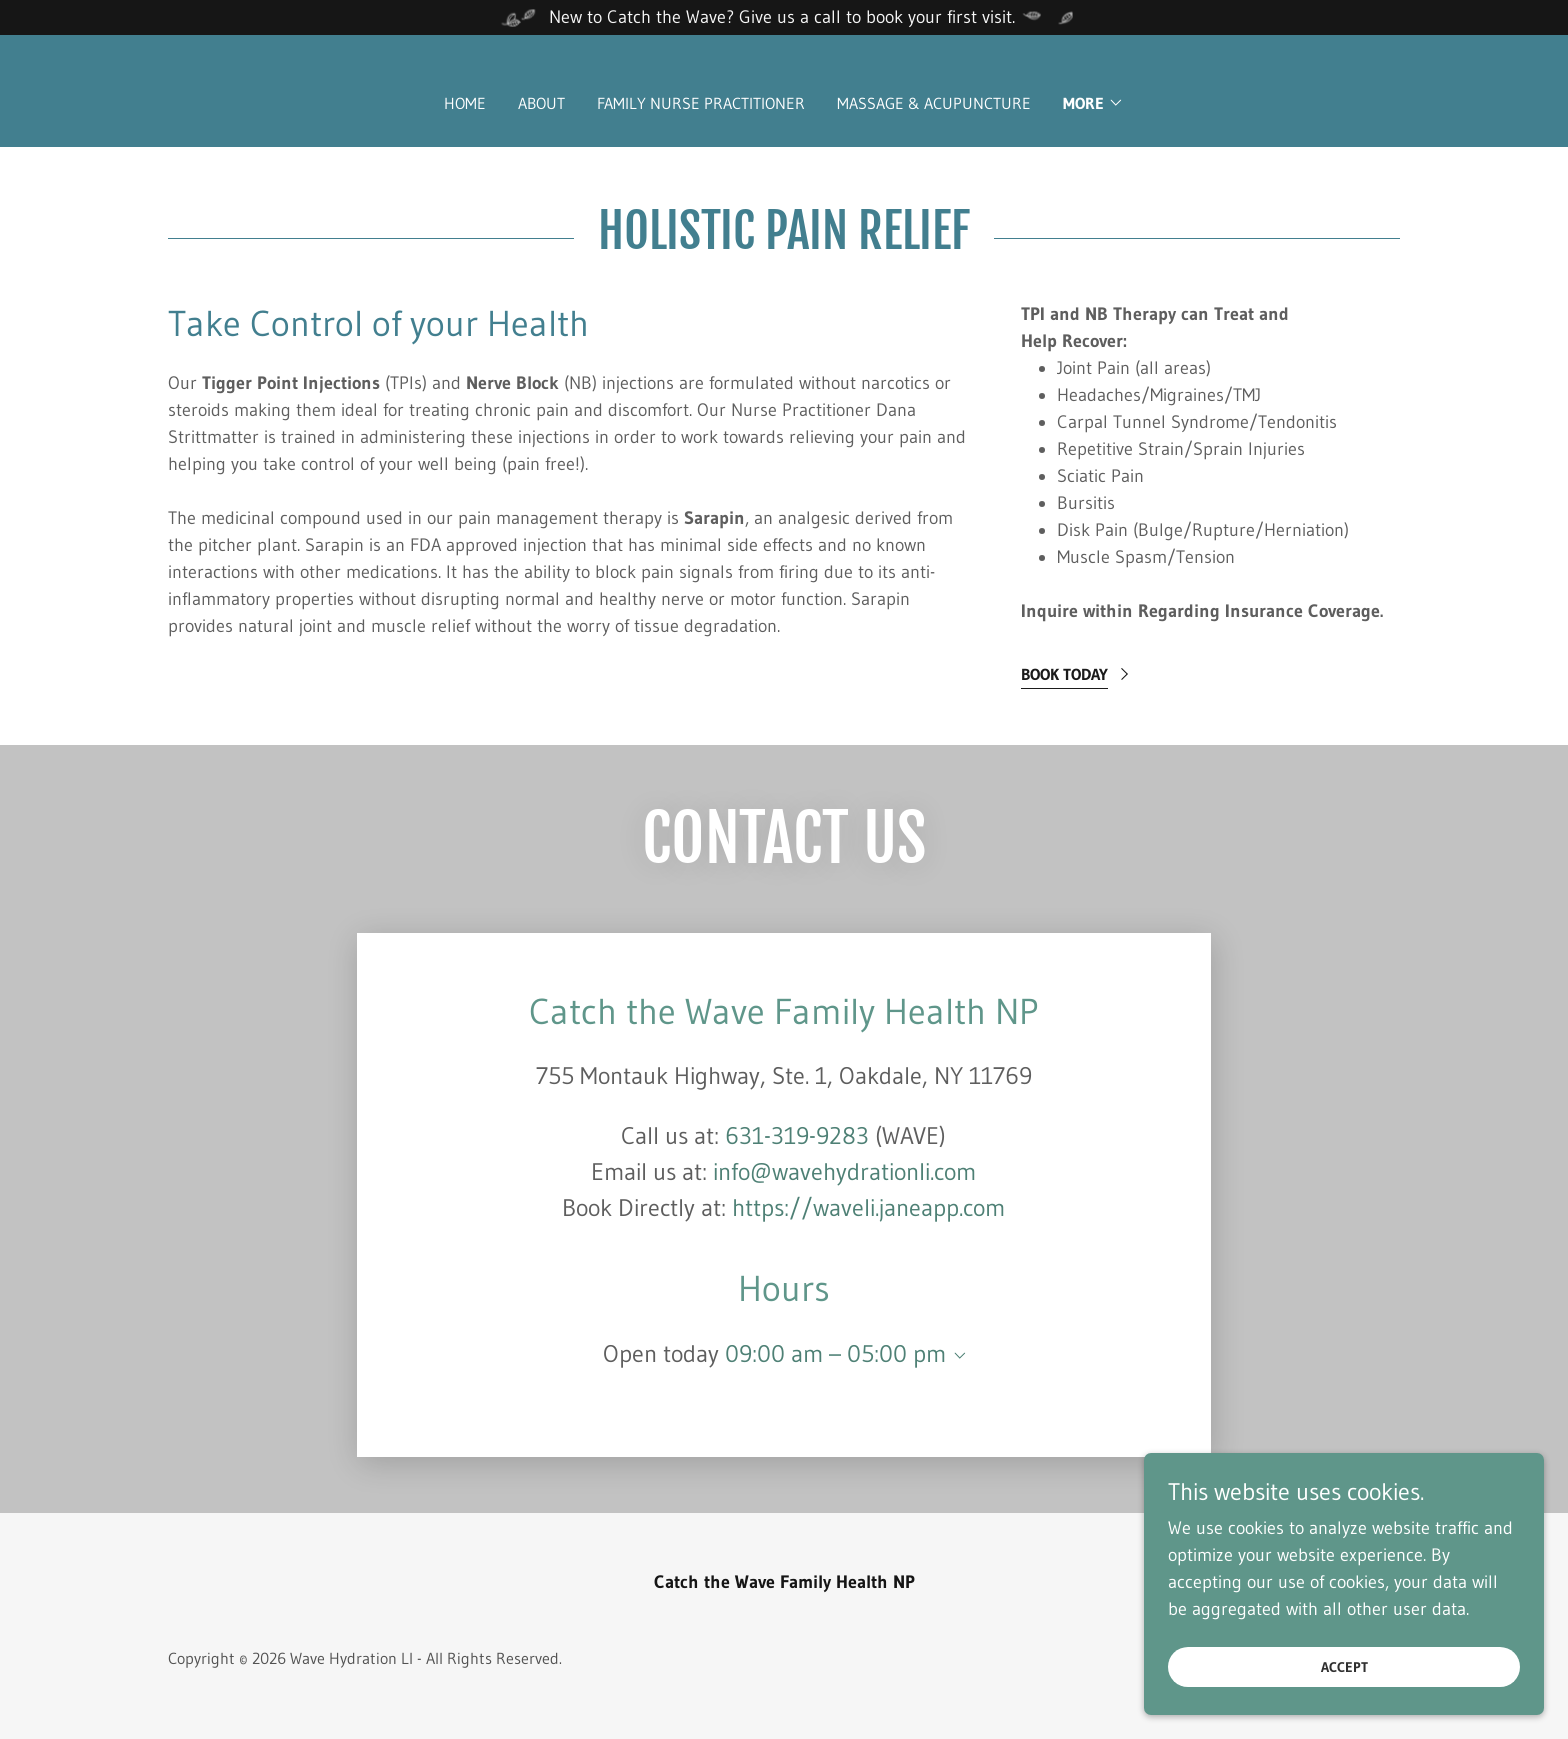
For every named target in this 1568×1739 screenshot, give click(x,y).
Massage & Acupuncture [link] (934, 103)
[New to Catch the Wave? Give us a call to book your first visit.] (784, 17)
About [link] (541, 103)
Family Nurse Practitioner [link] (701, 103)
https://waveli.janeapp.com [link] (868, 1207)
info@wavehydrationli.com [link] (844, 1171)
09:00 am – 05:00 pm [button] (835, 1353)
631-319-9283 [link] (797, 1135)
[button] (1093, 103)
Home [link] (465, 103)
